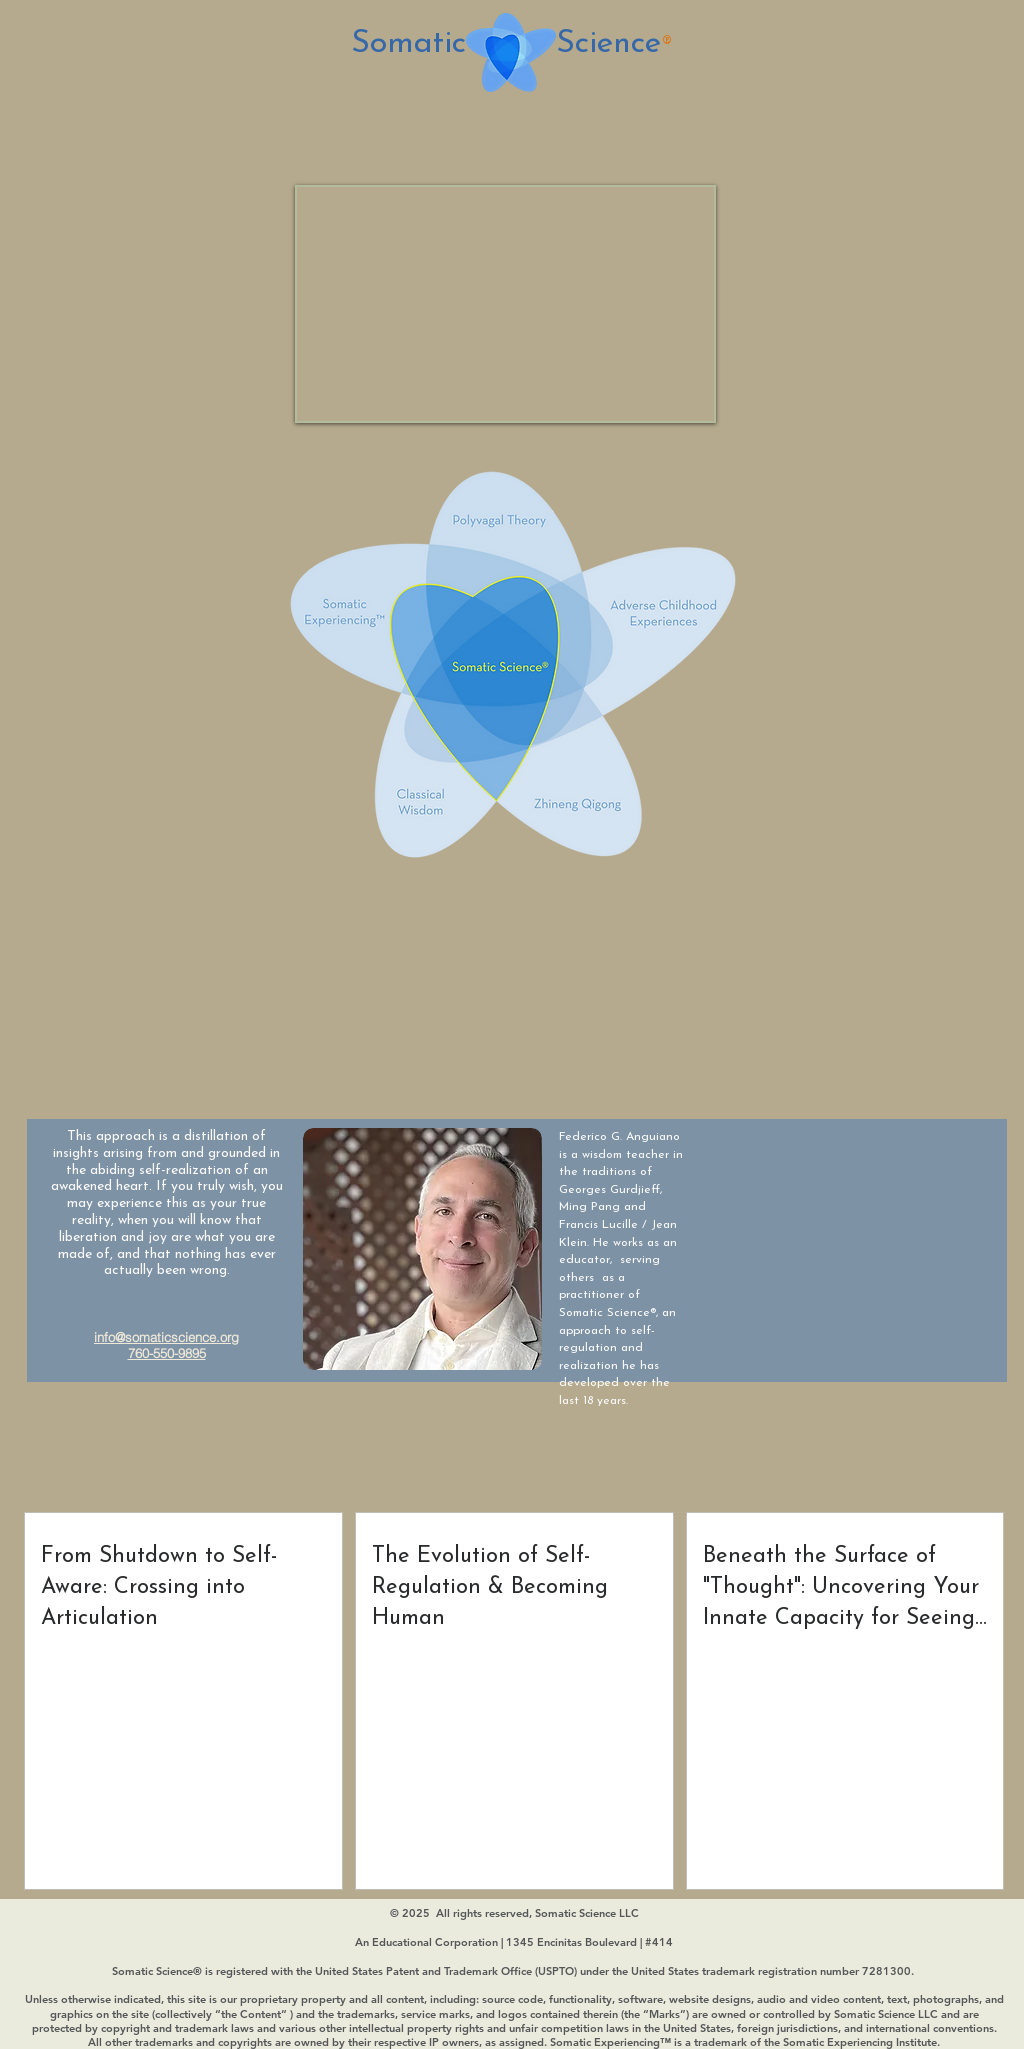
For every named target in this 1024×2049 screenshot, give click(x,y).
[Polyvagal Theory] (505, 521)
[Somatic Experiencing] (357, 612)
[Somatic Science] (491, 658)
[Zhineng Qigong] (581, 788)
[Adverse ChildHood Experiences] (667, 632)
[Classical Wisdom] (438, 775)
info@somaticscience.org (166, 1337)
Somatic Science (506, 44)
